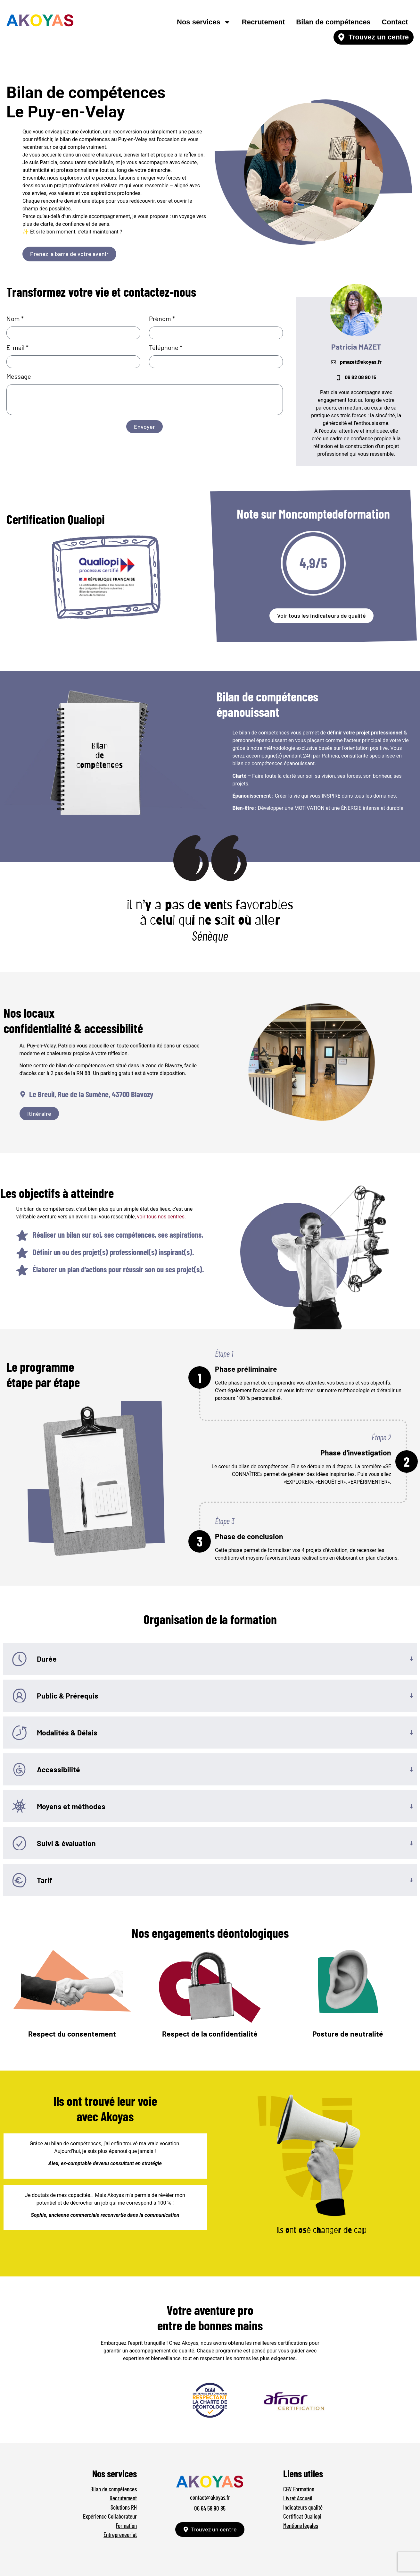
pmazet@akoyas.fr (361, 362)
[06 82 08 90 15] (338, 377)
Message (18, 376)
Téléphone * (165, 347)
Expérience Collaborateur (110, 2516)
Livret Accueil (297, 2498)
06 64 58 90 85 (210, 2508)
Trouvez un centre (379, 37)
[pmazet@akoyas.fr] (333, 362)
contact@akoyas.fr (210, 2497)
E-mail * (17, 347)
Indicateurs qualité (303, 2507)
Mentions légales (300, 2525)
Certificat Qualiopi (302, 2516)
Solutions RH (124, 2507)
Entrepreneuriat (120, 2534)
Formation (126, 2525)
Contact (395, 22)
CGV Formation (298, 2489)
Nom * (15, 318)
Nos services (204, 22)
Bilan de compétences (333, 22)
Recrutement (263, 22)
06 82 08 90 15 (360, 377)
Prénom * (162, 318)
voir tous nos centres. (161, 1217)
